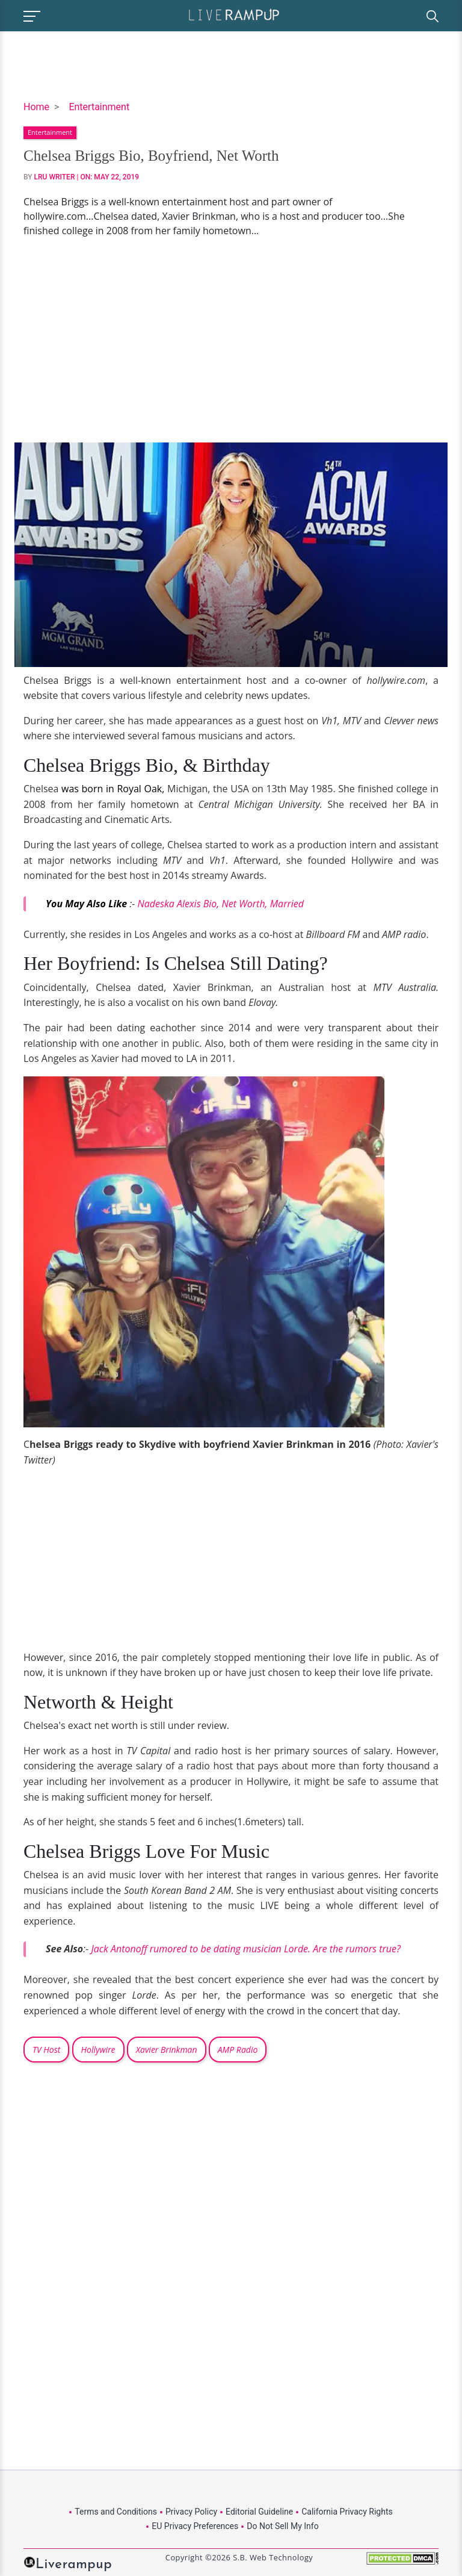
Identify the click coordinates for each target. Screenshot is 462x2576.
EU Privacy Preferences (195, 2526)
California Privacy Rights (346, 2511)
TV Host (46, 2049)
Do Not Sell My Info (282, 2526)
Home (36, 107)
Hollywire (98, 2049)
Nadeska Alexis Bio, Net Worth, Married (221, 903)
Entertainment (99, 107)
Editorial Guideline (259, 2511)
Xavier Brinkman (166, 2049)
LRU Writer (54, 177)
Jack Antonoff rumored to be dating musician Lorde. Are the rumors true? (247, 1948)
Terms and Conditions (116, 2511)
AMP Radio (238, 2049)
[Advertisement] (231, 340)
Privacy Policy (191, 2511)
